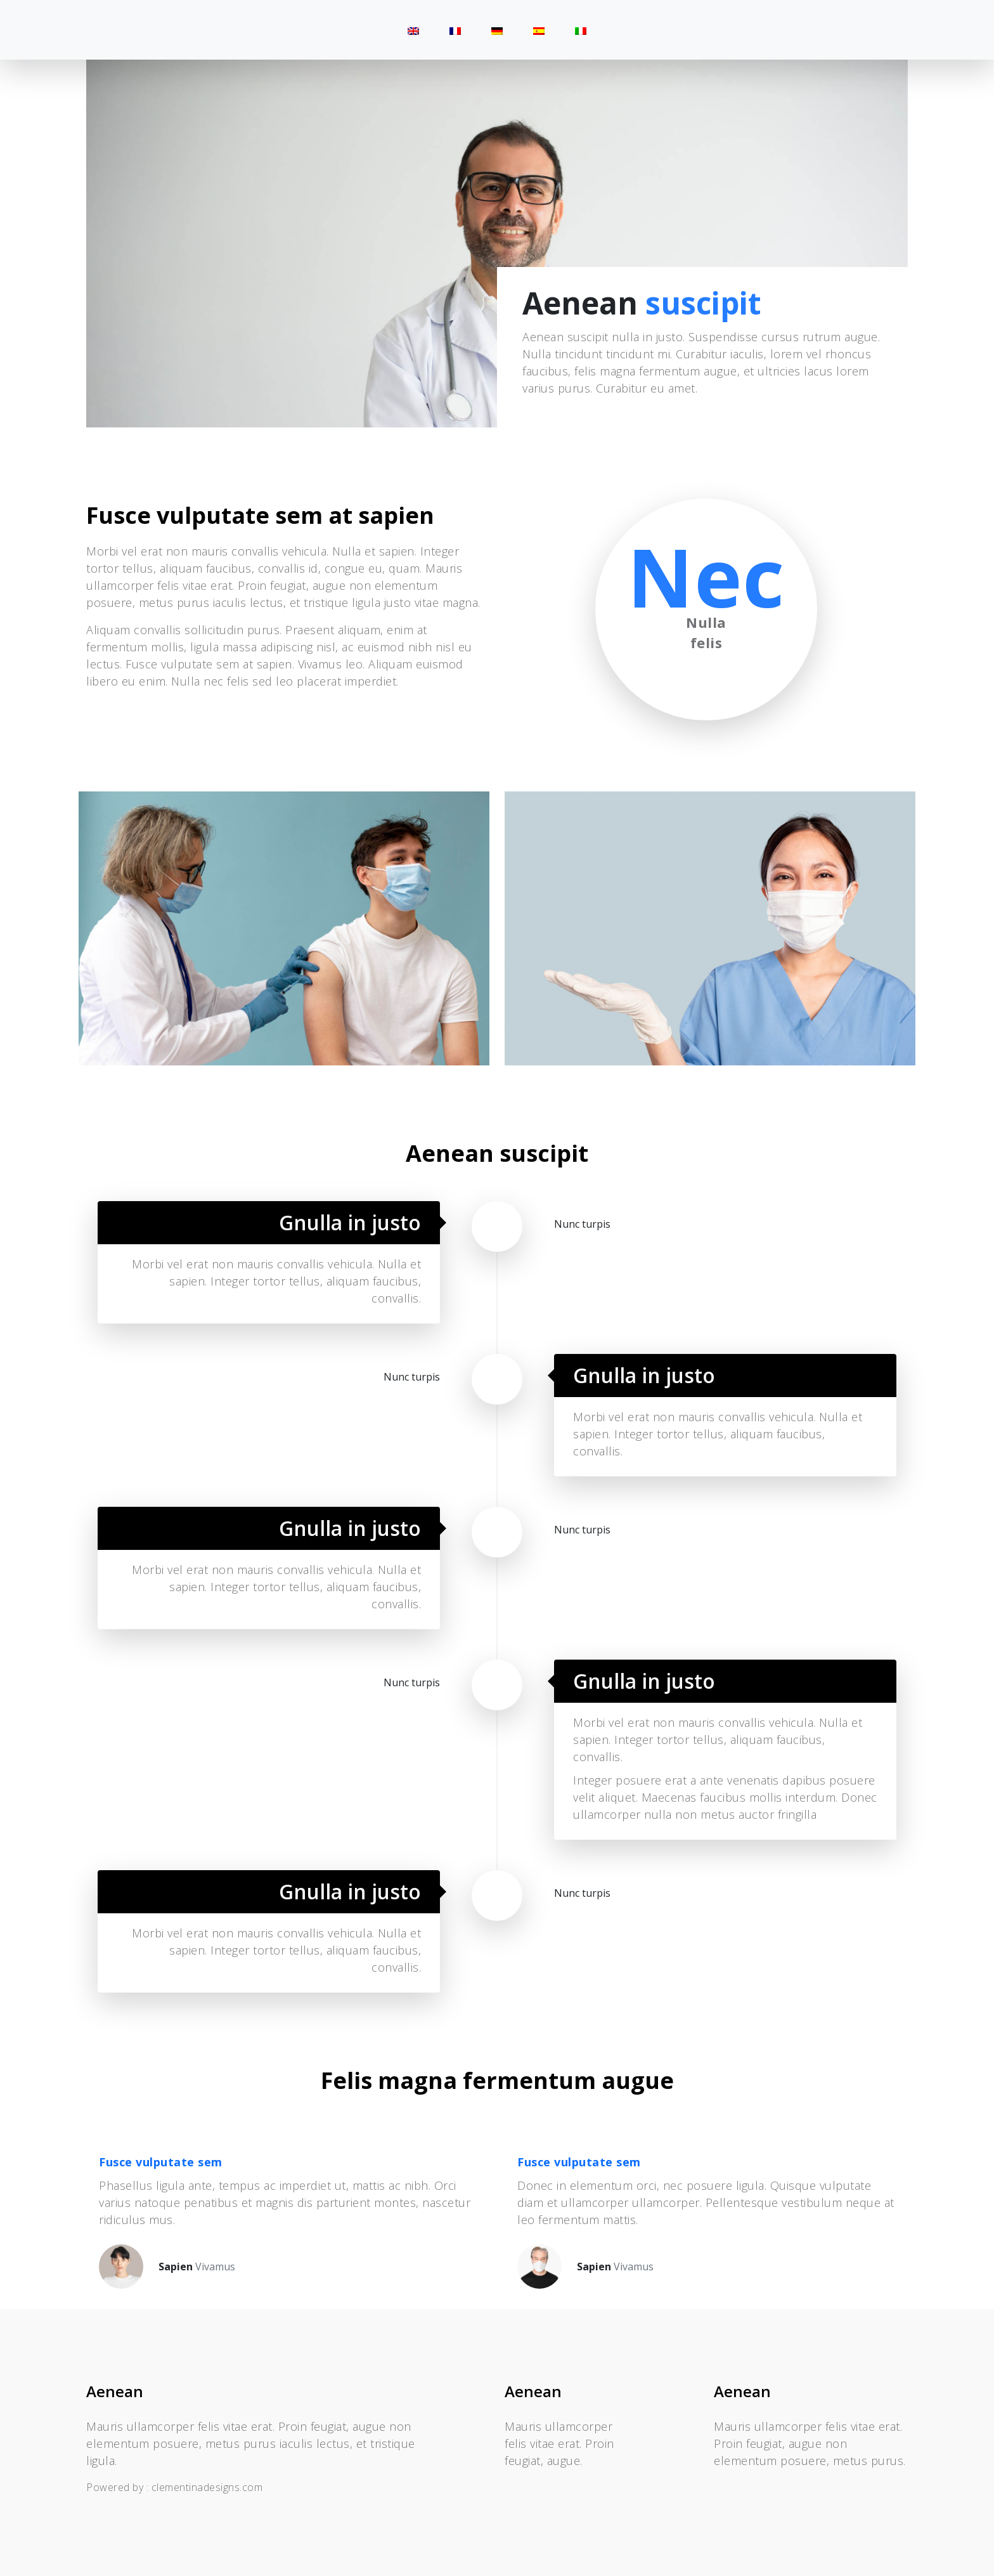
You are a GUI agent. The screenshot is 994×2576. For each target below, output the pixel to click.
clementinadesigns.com (207, 2487)
